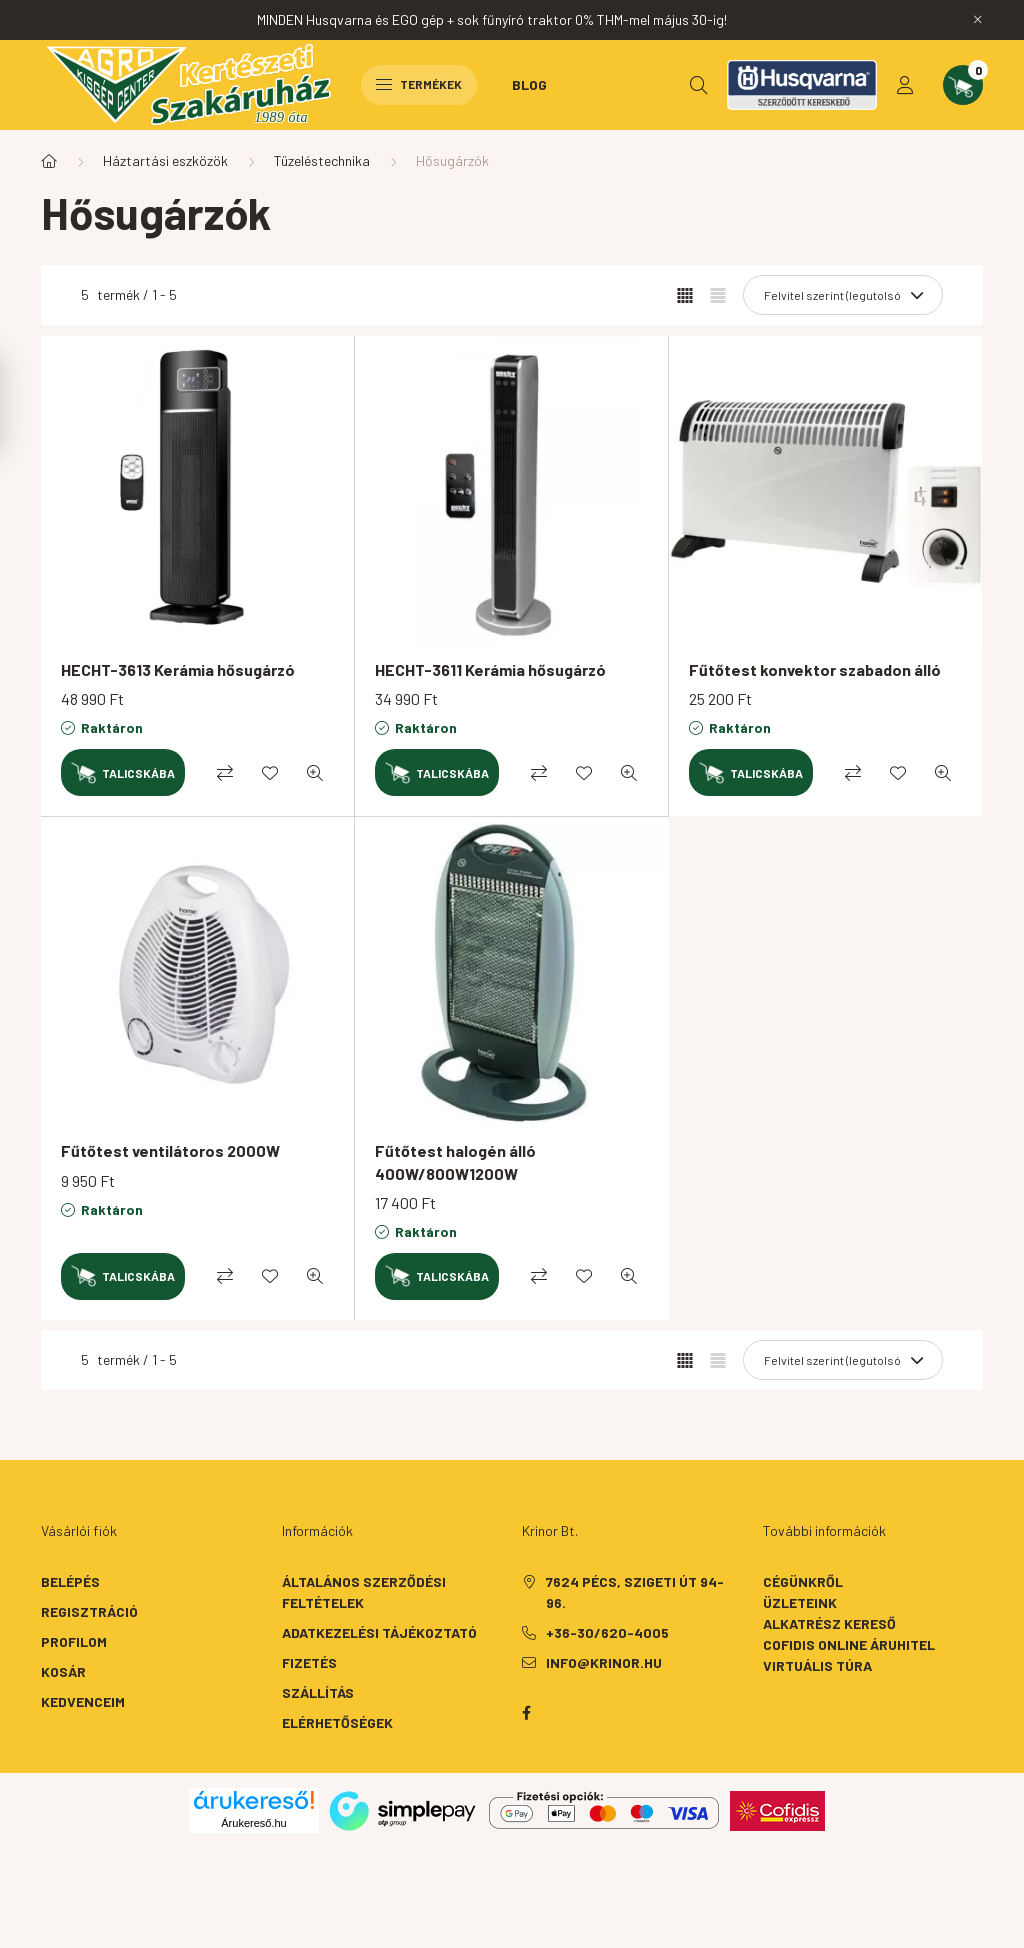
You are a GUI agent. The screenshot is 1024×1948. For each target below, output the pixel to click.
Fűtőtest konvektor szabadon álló (815, 669)
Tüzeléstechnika (322, 160)
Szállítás (318, 1692)
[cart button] (963, 85)
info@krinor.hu (604, 1662)
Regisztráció (89, 1611)
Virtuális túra (817, 1665)
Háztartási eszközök (165, 160)
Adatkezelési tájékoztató (379, 1632)
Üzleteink (800, 1602)
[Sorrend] (843, 295)
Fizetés (309, 1662)
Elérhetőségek (337, 1722)
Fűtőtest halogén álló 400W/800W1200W (455, 1161)
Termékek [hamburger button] (419, 84)
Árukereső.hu (253, 1823)
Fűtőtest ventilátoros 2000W (170, 1150)
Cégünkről (803, 1581)
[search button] (699, 85)
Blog (529, 84)
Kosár (63, 1671)
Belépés (70, 1581)
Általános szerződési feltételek (364, 1592)
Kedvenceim (83, 1701)
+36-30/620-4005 (607, 1632)
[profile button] (905, 85)
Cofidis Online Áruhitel (849, 1644)
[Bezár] (978, 20)
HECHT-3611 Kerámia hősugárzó (490, 669)
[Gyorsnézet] (315, 773)
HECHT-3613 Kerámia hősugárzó (178, 669)
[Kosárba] (123, 772)
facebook (526, 1713)
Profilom (74, 1641)
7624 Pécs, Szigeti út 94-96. (635, 1592)
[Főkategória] (49, 161)
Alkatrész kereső (829, 1623)
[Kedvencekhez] (270, 773)
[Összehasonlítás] (225, 773)
